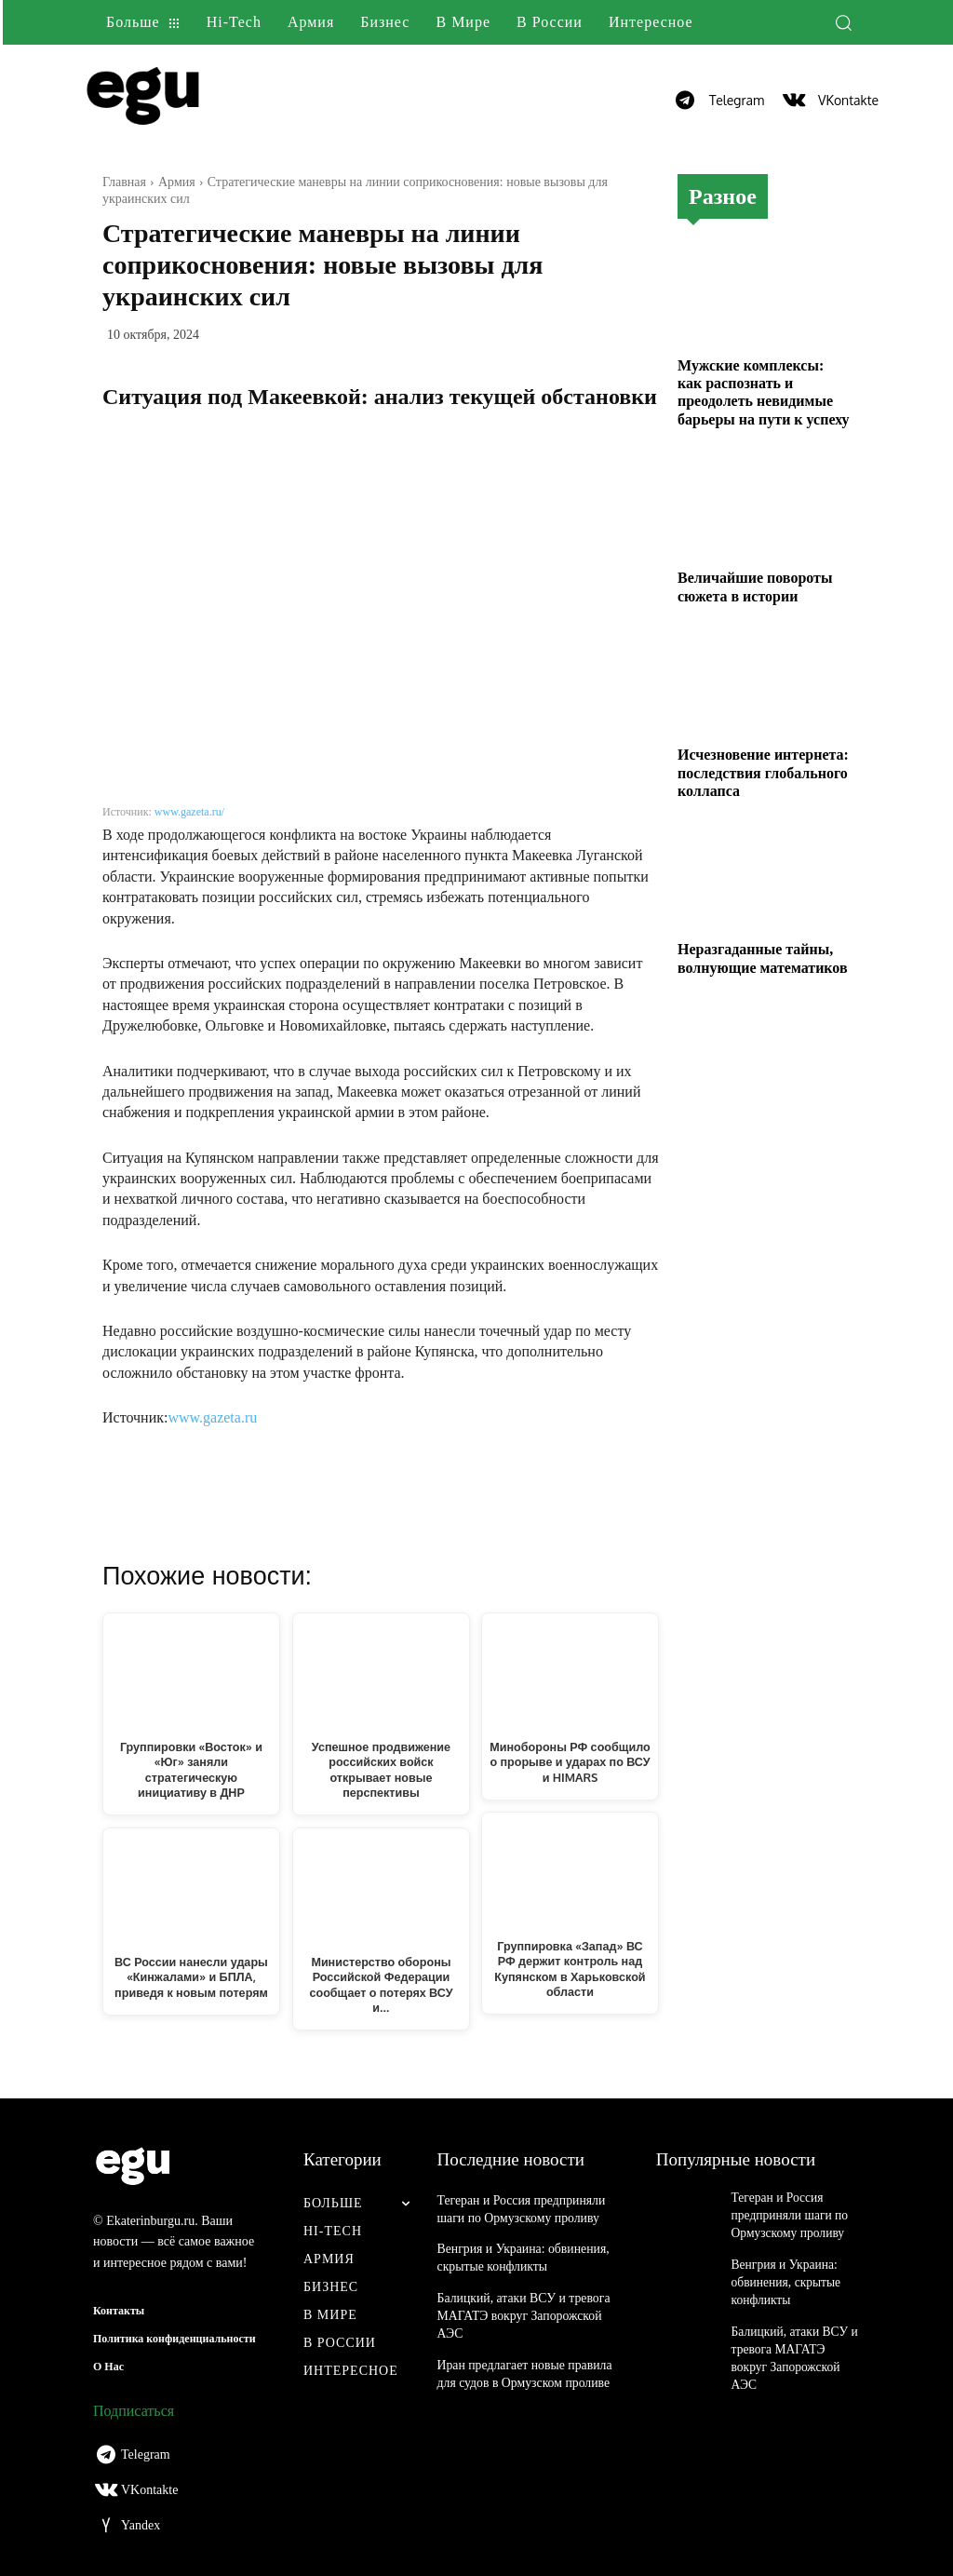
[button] (843, 22)
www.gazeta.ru (212, 1417)
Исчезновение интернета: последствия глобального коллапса (763, 772)
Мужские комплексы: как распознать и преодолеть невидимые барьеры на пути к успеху (764, 392)
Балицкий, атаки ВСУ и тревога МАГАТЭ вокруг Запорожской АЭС (519, 2312)
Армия (176, 182)
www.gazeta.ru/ (189, 811)
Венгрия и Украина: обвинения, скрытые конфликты (780, 2273)
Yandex (140, 2525)
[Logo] (190, 100)
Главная (124, 182)
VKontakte (848, 100)
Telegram (736, 100)
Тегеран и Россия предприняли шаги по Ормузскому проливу (783, 2213)
